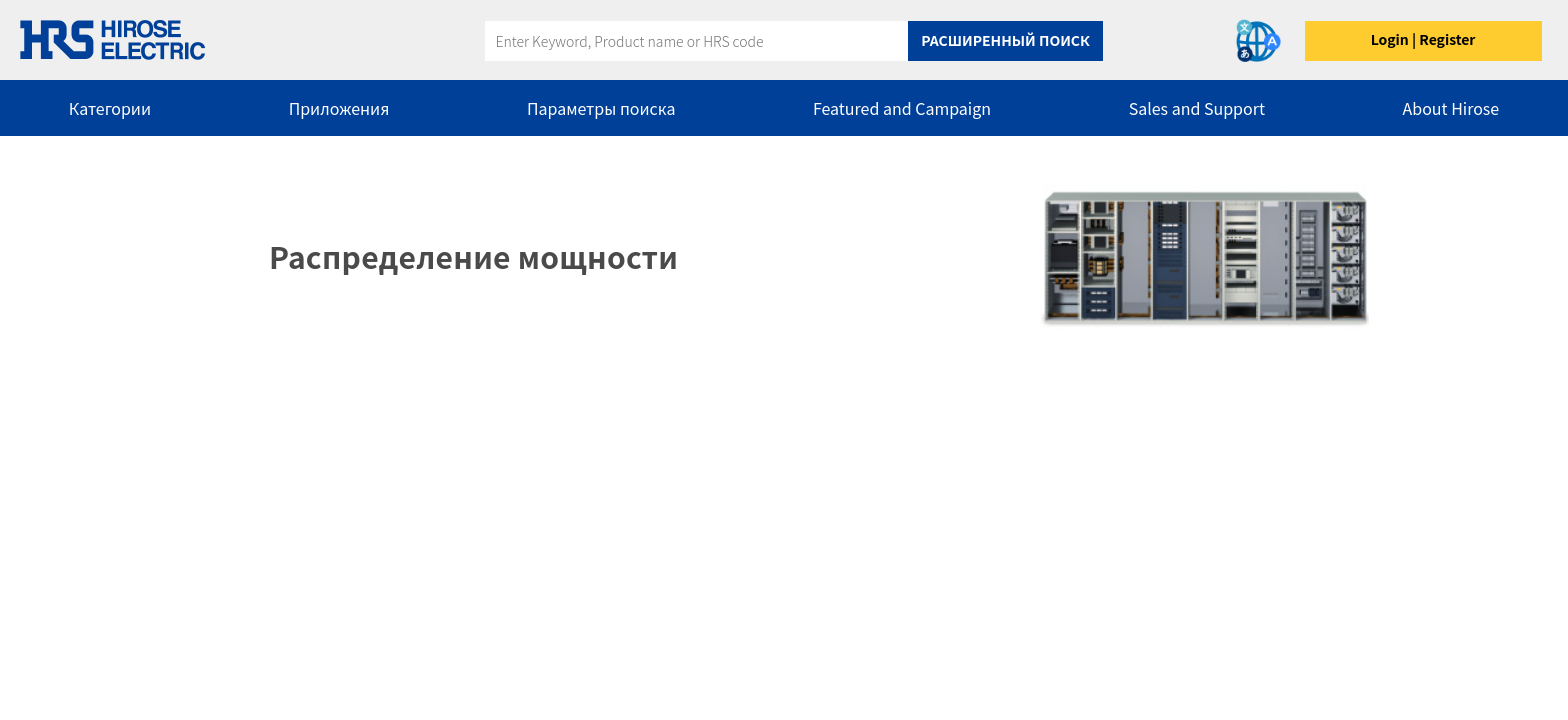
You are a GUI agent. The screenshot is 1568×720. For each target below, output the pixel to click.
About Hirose (1451, 108)
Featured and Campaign (902, 108)
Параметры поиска (601, 108)
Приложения (339, 108)
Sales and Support (1197, 108)
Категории (110, 108)
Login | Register (1423, 39)
